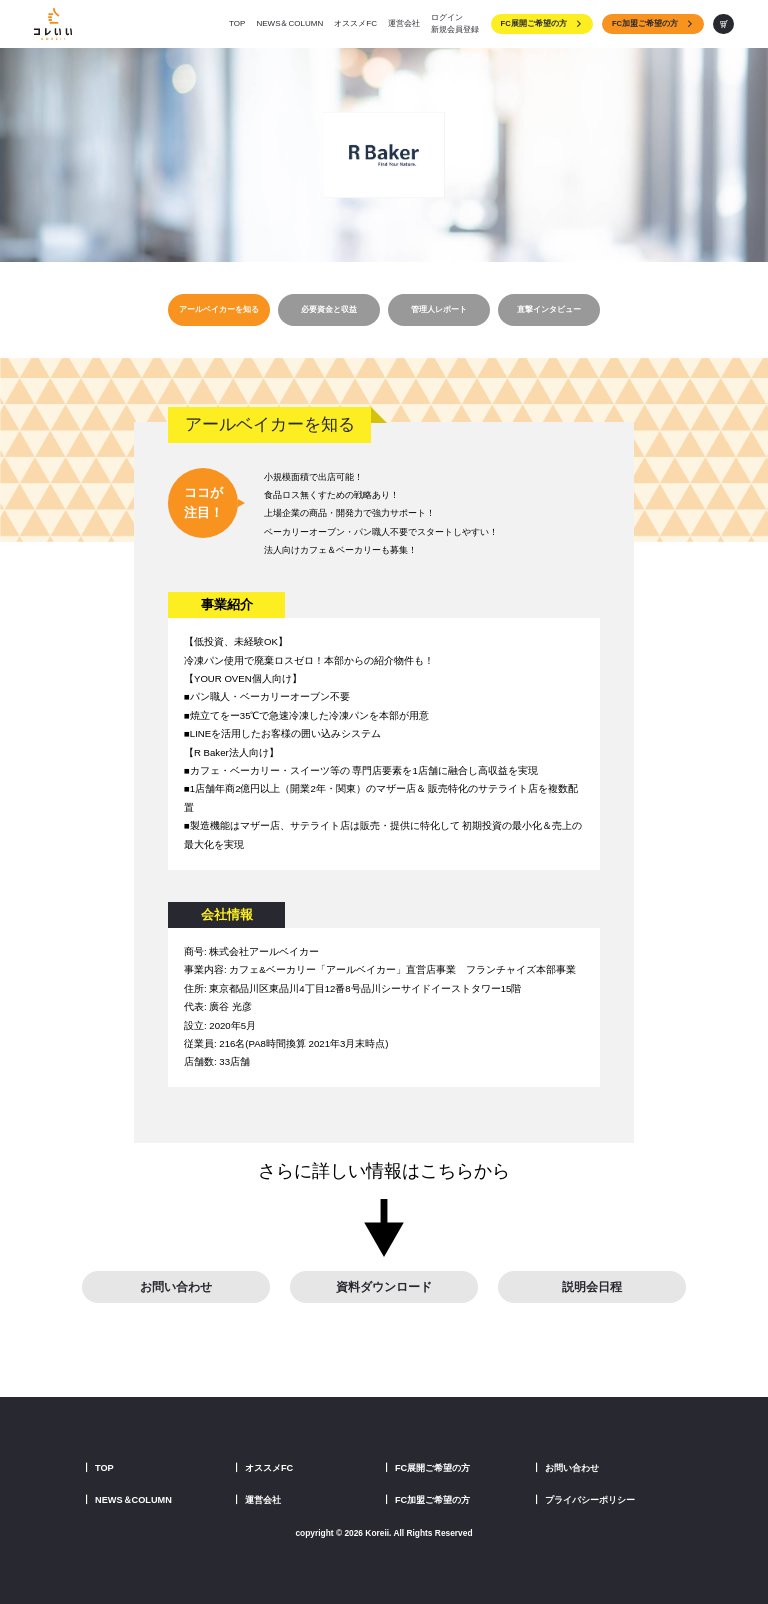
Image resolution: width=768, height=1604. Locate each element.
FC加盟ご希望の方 (653, 23)
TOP (237, 23)
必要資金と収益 (329, 309)
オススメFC (355, 23)
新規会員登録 (455, 29)
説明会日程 (592, 1287)
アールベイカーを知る (219, 309)
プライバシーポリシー (590, 1500)
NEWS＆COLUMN (289, 23)
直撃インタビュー (549, 309)
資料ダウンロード (384, 1287)
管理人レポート (439, 309)
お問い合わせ (176, 1287)
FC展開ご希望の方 (542, 23)
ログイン (447, 17)
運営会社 (404, 23)
